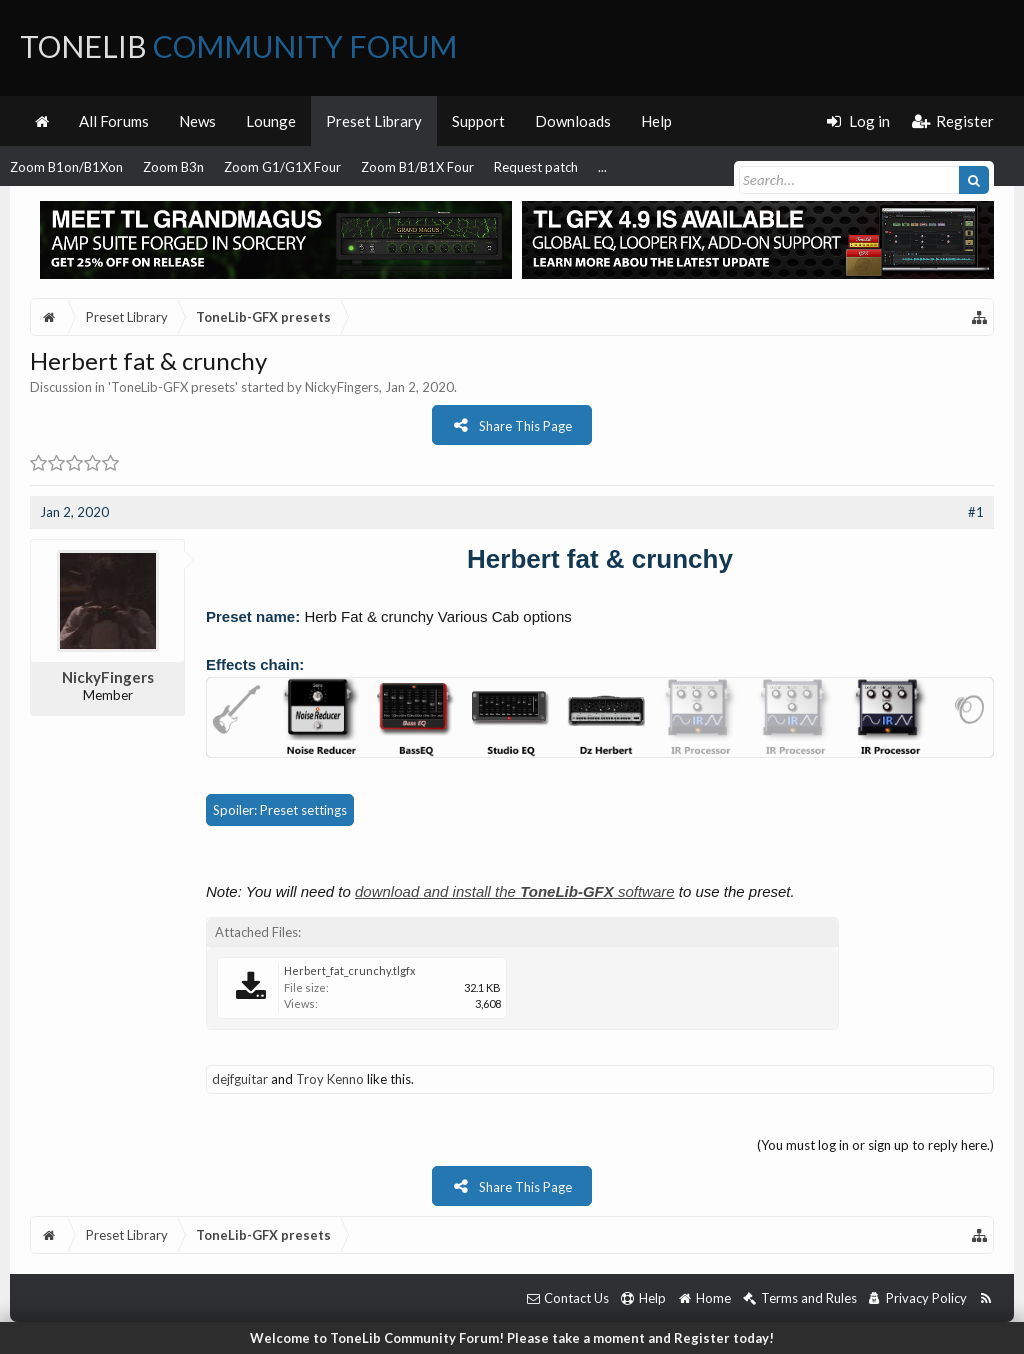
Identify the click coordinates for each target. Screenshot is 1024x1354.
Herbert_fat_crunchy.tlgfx (350, 970)
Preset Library (374, 121)
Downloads (573, 121)
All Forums (114, 121)
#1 (976, 512)
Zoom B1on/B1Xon (66, 167)
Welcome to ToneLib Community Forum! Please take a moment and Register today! (512, 1338)
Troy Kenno (330, 1079)
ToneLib (238, 46)
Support (478, 121)
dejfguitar (240, 1079)
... (602, 167)
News (197, 121)
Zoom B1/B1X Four (417, 167)
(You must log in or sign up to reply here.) (875, 1145)
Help (656, 121)
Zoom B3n (173, 167)
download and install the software (515, 891)
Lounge (271, 121)
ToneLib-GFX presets (173, 387)
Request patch (536, 167)
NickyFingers (342, 387)
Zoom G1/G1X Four (282, 167)
